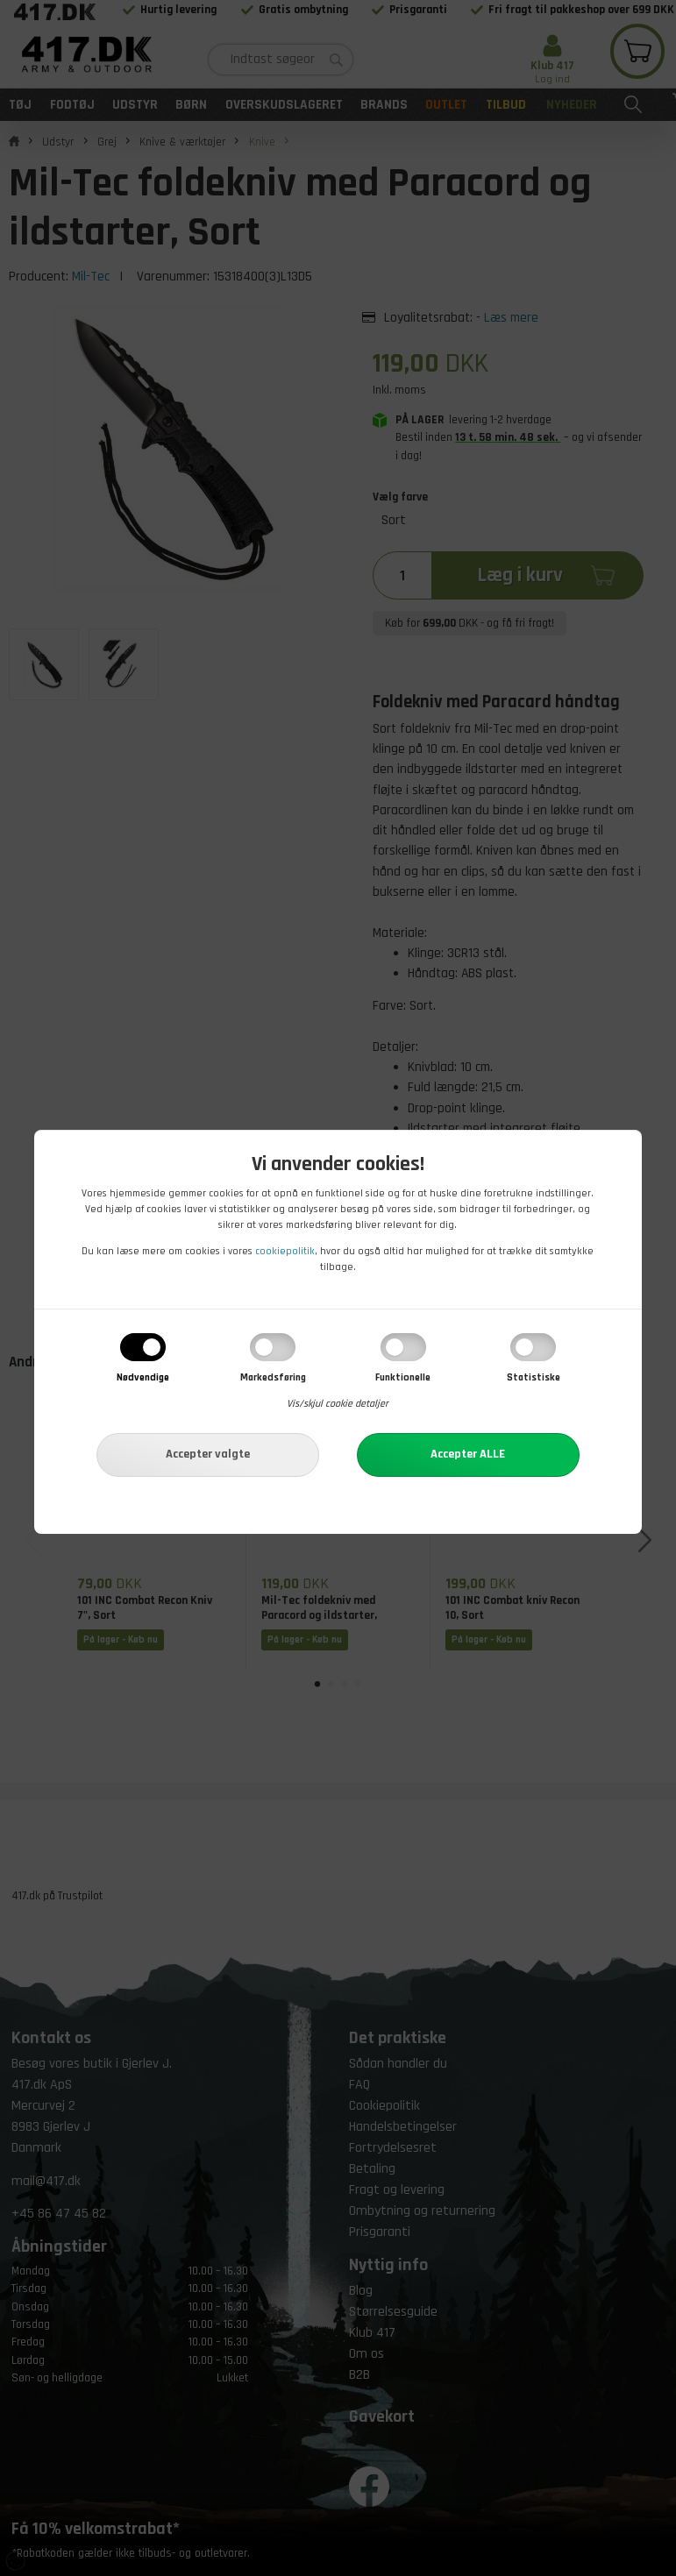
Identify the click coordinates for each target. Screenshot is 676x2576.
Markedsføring (273, 1377)
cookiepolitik (285, 1251)
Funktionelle (403, 1377)
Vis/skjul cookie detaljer (337, 1403)
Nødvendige (143, 1377)
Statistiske (533, 1377)
